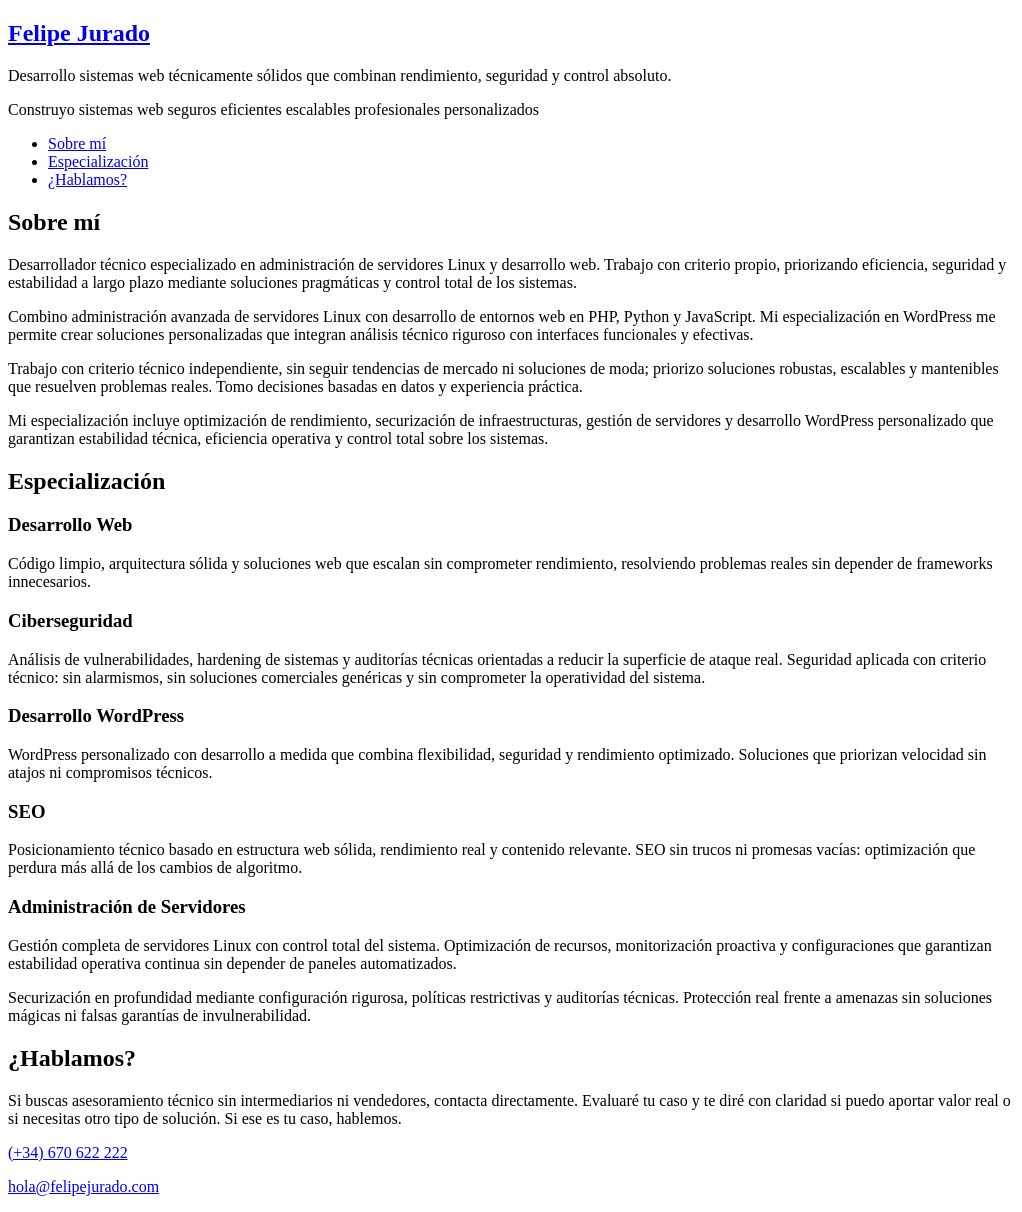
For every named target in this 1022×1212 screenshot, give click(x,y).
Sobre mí (77, 143)
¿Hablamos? (87, 179)
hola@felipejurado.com (83, 1186)
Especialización (98, 161)
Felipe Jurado (79, 33)
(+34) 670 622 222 (68, 1152)
